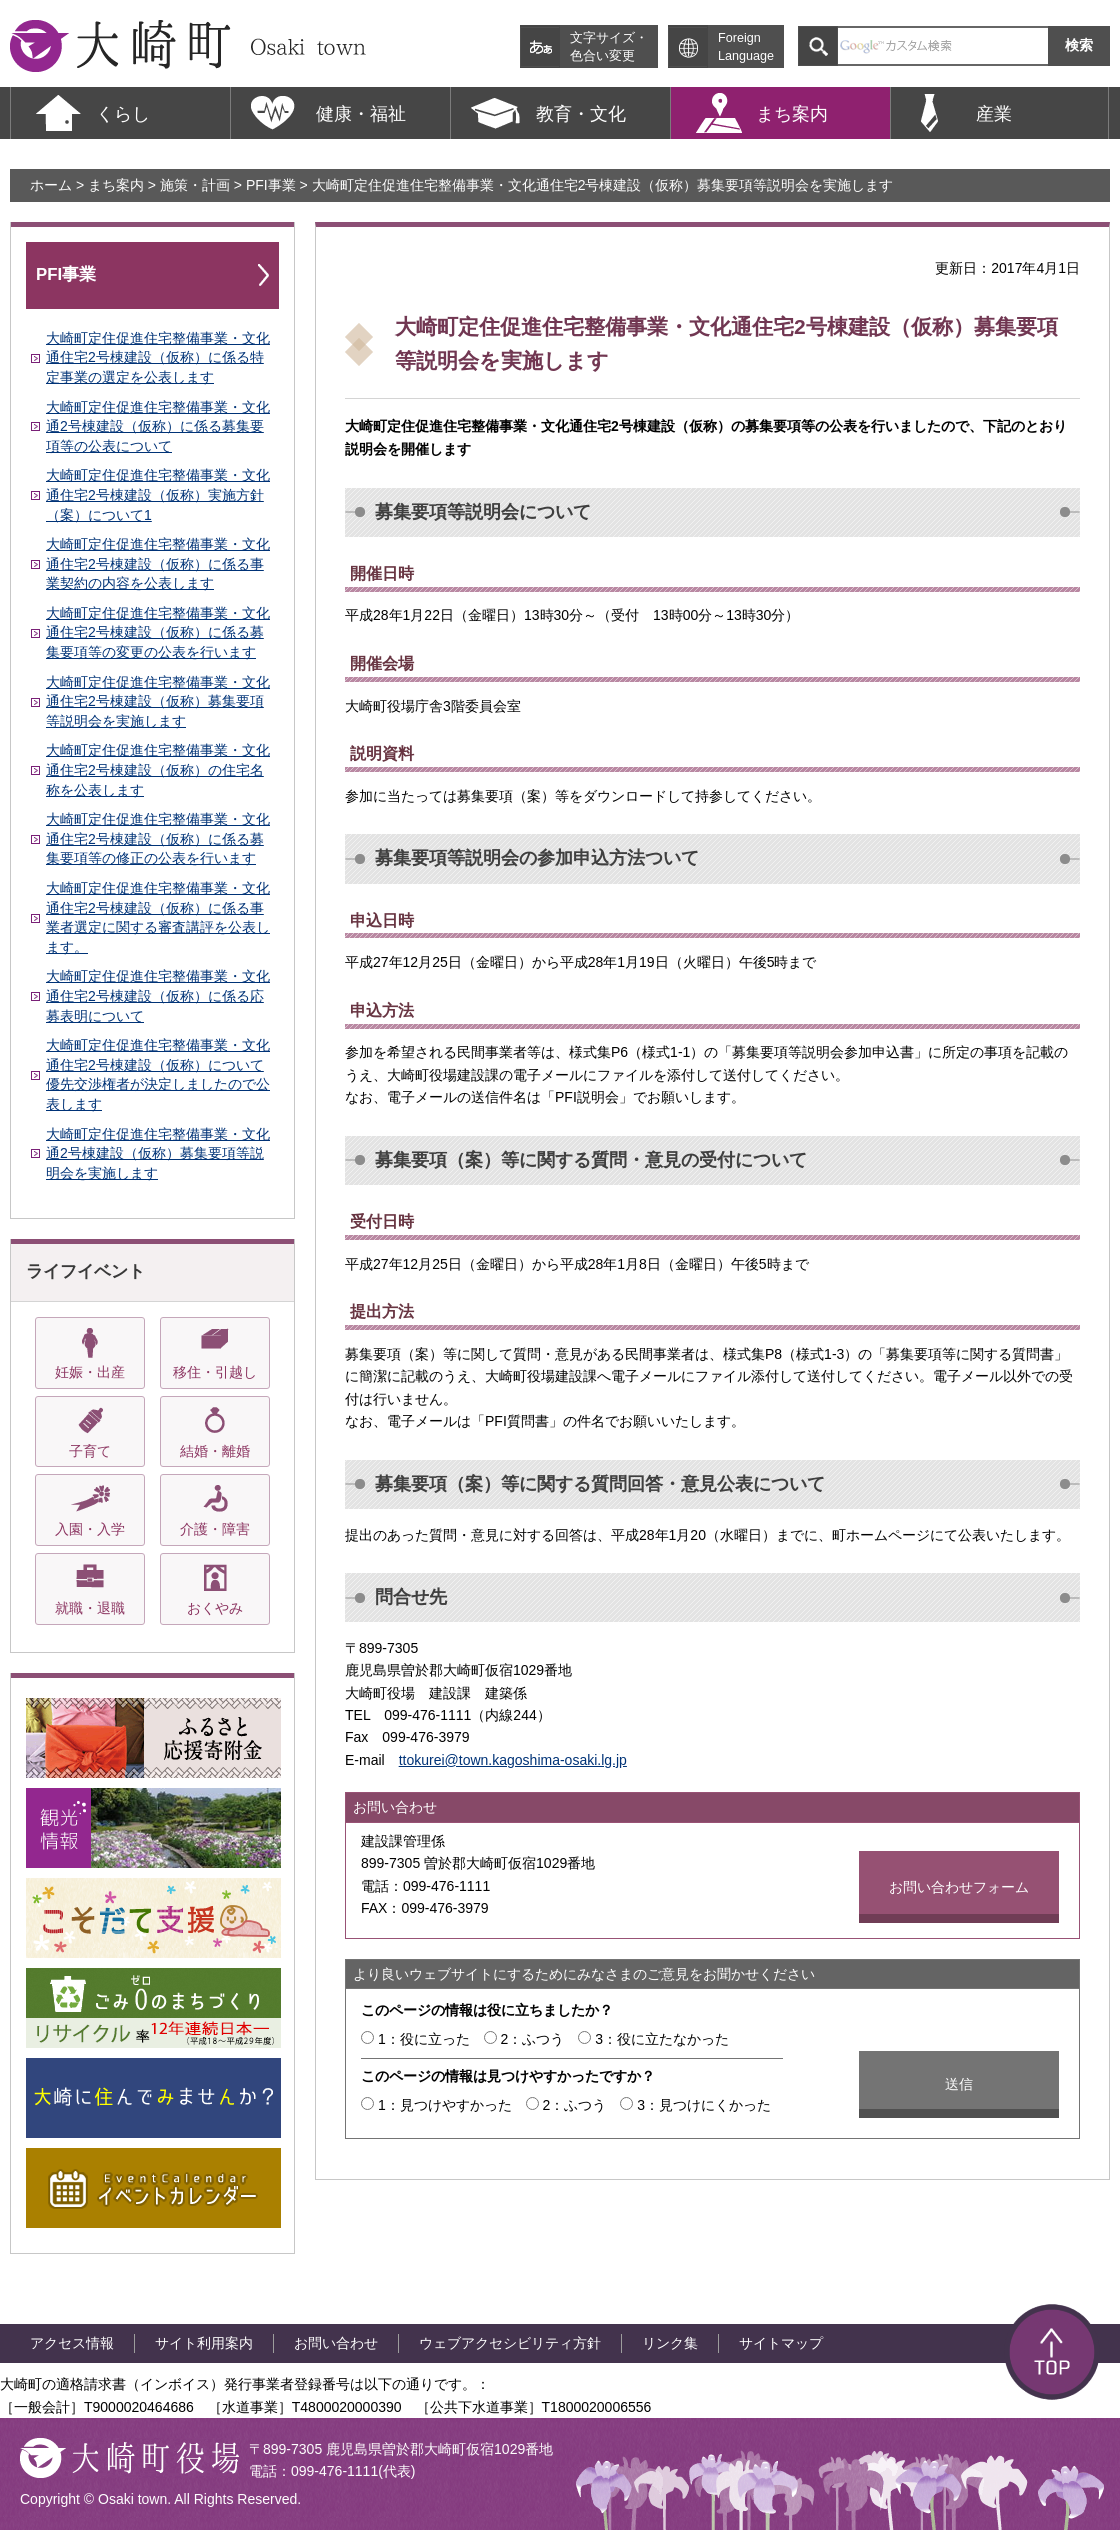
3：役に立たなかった (662, 2039)
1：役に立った (424, 2039)
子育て (90, 1451)
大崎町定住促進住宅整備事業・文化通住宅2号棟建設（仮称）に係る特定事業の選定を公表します (158, 357)
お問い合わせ (336, 2343)
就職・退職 (90, 1608)
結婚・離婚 (215, 1451)
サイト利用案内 (204, 2343)
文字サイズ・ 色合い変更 (609, 47)
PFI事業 (271, 185)
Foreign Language (746, 47)
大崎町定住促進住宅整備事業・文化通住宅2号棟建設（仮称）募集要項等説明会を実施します (158, 701)
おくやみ (215, 1608)
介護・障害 (215, 1529)
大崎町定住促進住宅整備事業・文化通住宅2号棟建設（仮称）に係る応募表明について (158, 995)
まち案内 (116, 185)
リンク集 (670, 2343)
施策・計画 (195, 185)
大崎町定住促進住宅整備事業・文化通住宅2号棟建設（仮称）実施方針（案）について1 (158, 494)
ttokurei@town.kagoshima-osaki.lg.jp (513, 1760)
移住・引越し (215, 1372)
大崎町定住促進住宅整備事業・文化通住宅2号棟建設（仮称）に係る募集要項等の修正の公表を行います (158, 838)
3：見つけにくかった (704, 2105)
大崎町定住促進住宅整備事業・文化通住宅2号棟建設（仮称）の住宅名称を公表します (158, 769)
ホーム (51, 185)
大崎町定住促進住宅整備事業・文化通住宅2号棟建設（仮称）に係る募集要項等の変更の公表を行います (158, 632)
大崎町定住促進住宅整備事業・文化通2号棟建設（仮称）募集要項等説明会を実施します (158, 1153)
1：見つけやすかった (445, 2105)
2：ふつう (533, 2039)
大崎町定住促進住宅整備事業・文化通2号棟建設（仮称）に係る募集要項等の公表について (158, 426)
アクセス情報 (72, 2343)
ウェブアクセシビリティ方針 (510, 2343)
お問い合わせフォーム (959, 1887)
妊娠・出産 (90, 1372)
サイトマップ (781, 2343)
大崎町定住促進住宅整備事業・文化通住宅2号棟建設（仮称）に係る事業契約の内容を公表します (158, 563)
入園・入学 (90, 1529)
